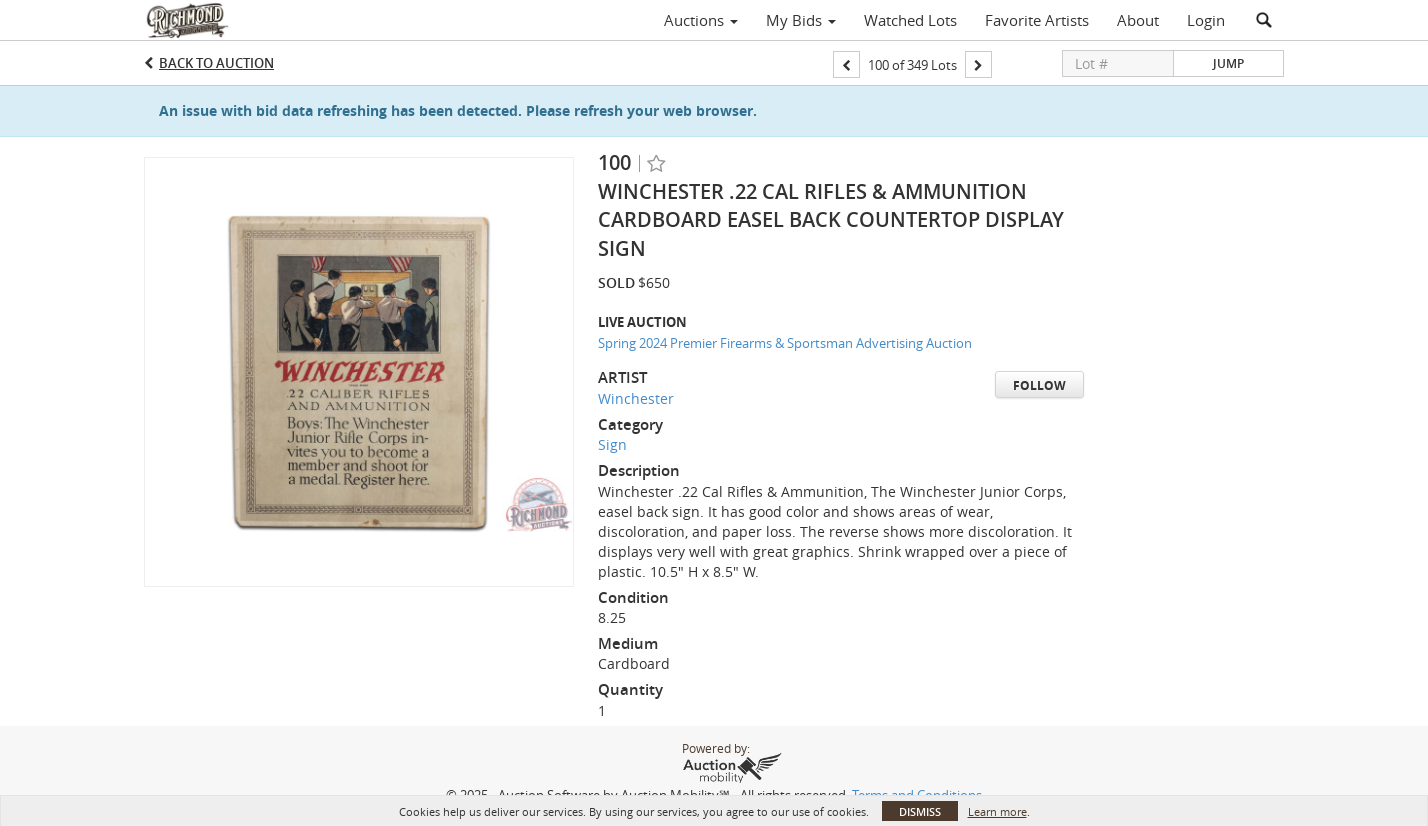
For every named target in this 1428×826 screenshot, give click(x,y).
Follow (1039, 385)
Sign (612, 444)
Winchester (636, 398)
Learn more (997, 811)
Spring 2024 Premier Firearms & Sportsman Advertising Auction (785, 343)
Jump (1228, 63)
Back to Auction (216, 63)
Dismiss (920, 811)
